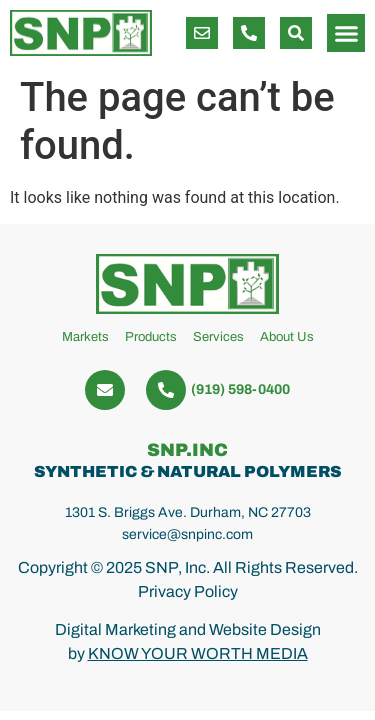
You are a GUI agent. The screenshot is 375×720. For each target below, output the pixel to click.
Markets (85, 337)
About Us (287, 337)
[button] (296, 33)
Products (151, 337)
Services (218, 337)
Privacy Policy (188, 591)
